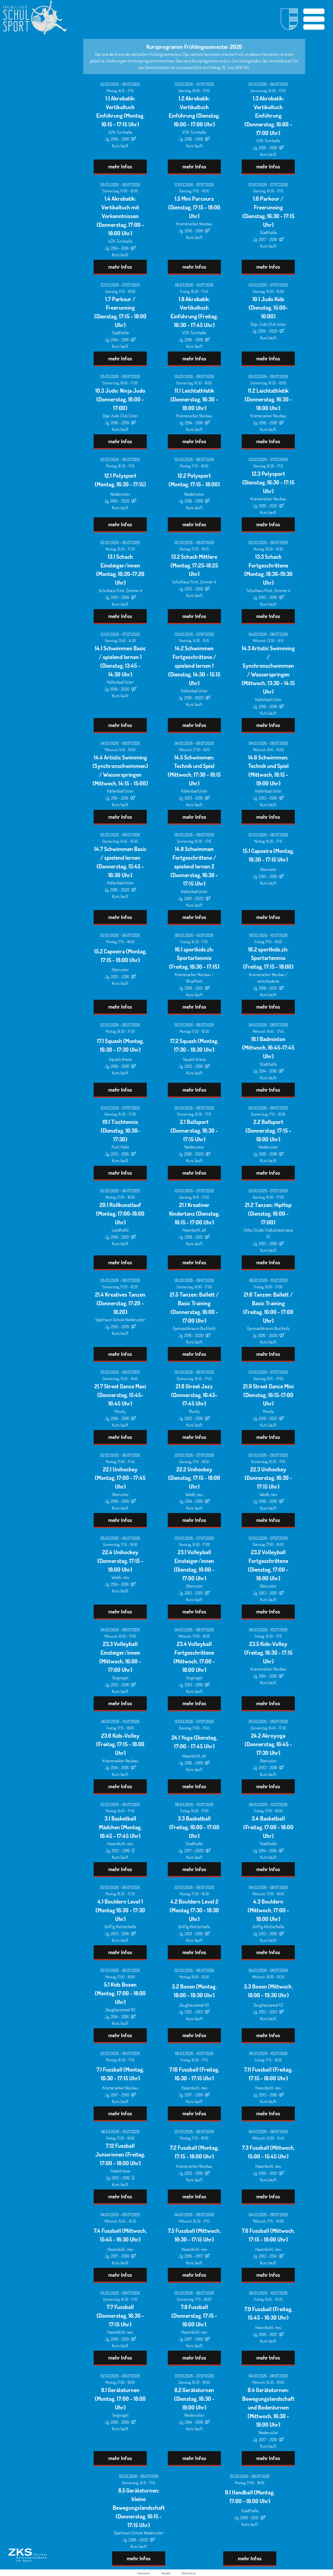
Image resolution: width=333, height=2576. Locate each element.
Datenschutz (189, 2573)
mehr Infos (120, 166)
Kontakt (166, 2573)
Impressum (143, 2573)
